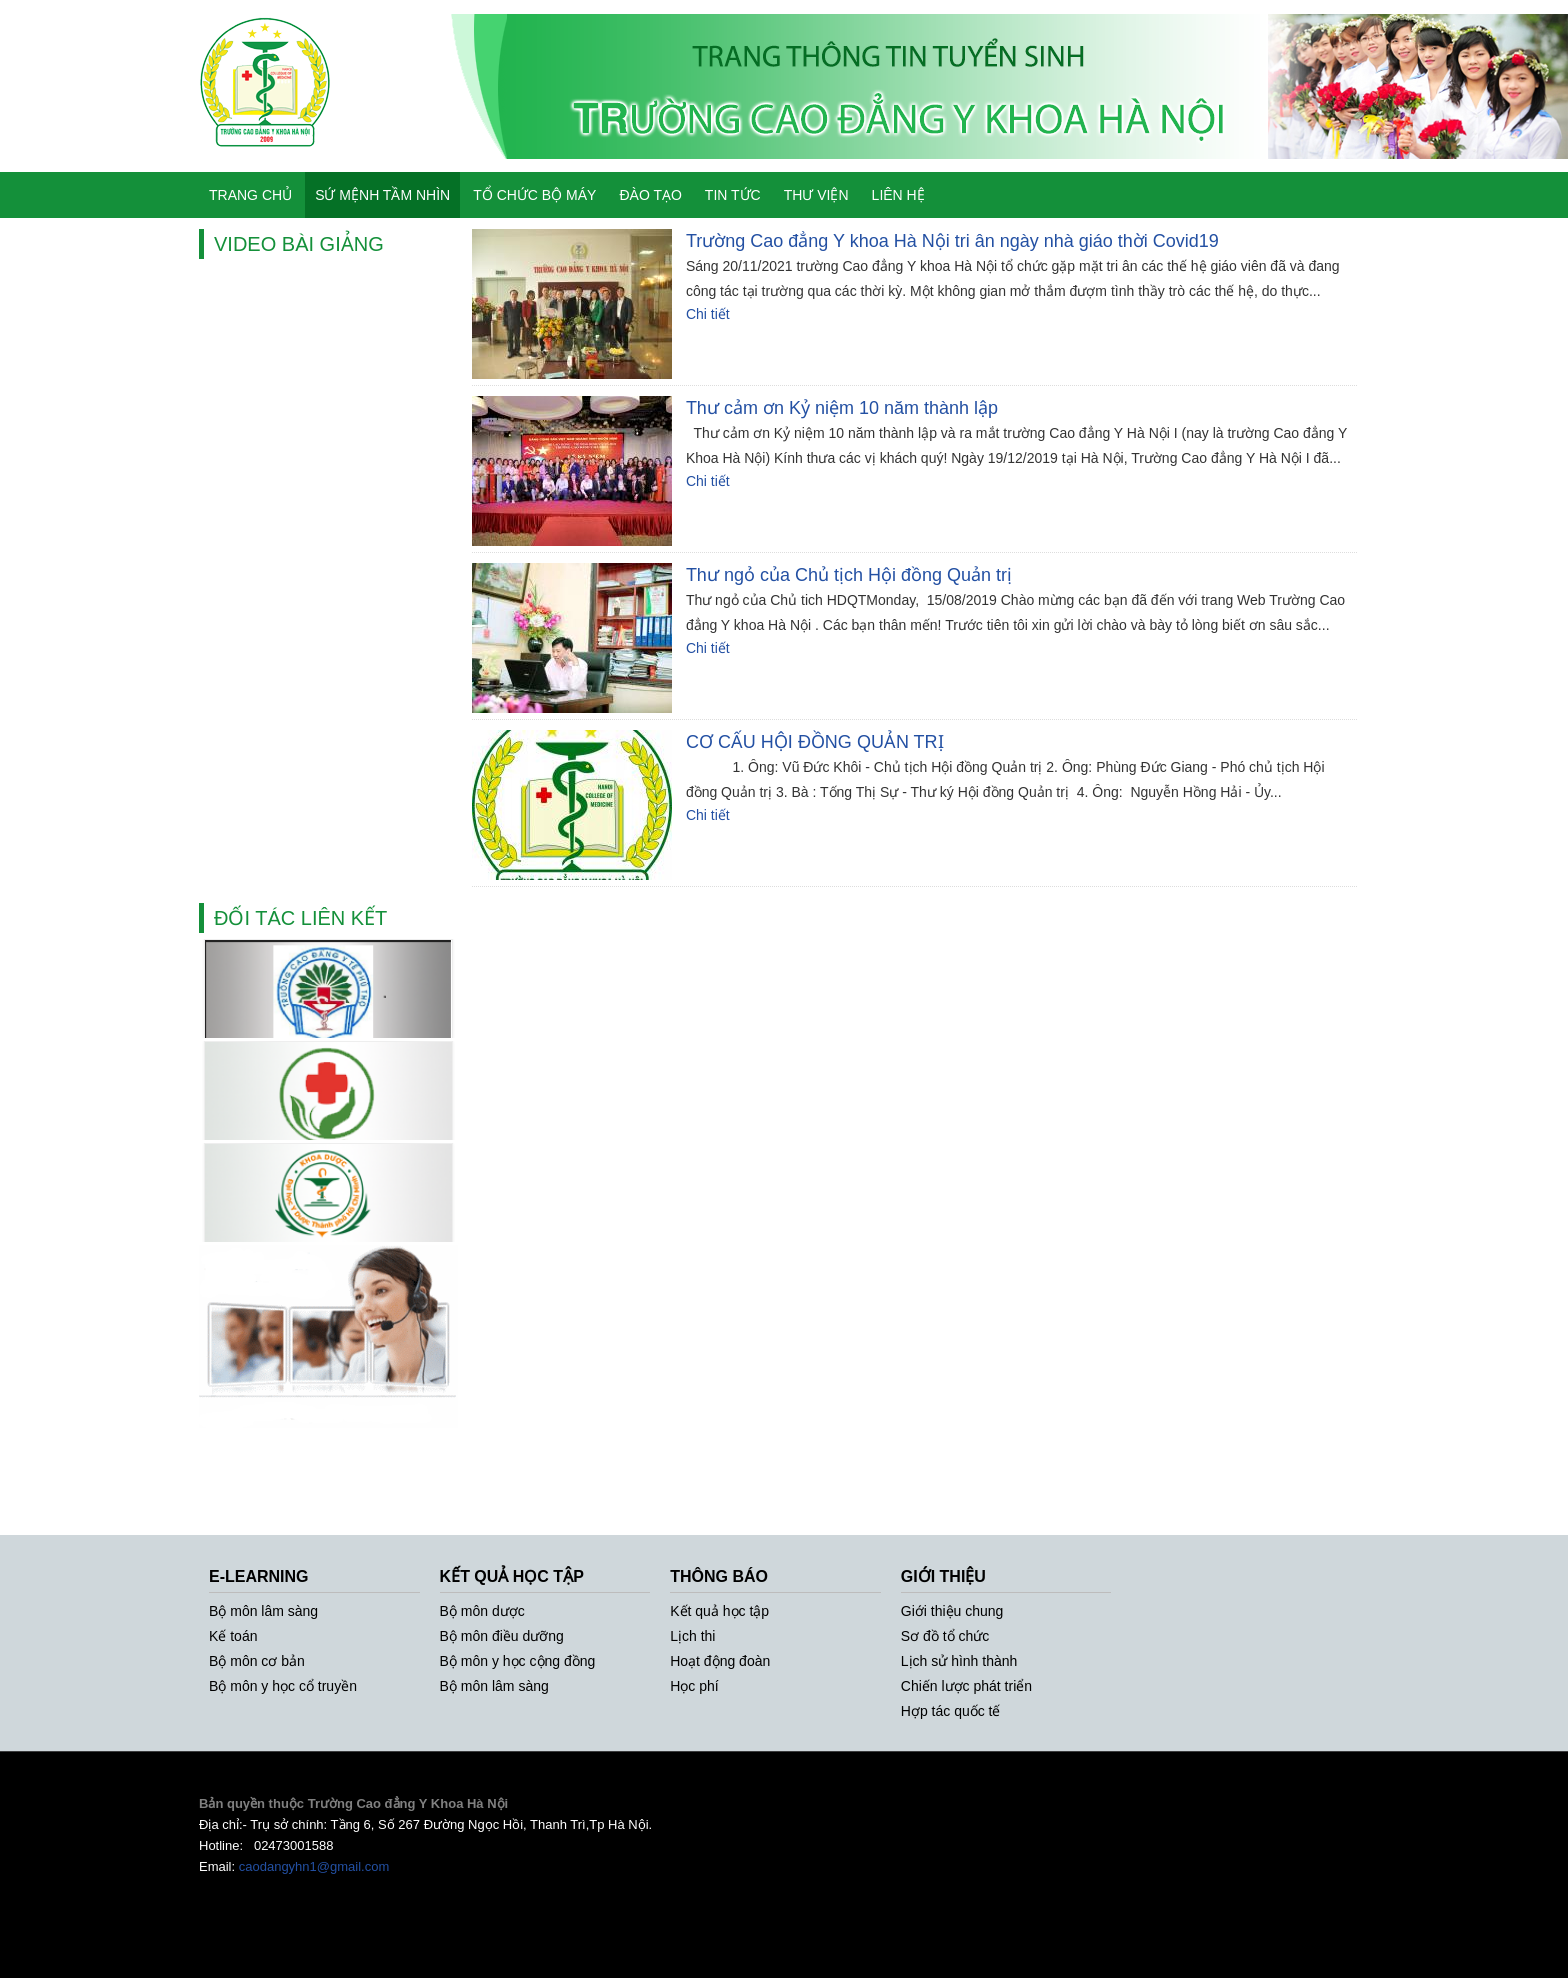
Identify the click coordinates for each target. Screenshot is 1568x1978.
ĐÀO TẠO (650, 195)
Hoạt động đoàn (720, 1661)
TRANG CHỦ (250, 195)
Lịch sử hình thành (959, 1661)
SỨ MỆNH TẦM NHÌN (382, 195)
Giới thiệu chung (952, 1611)
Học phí (694, 1686)
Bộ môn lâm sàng (263, 1611)
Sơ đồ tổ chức (945, 1636)
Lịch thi (692, 1636)
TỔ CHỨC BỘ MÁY (534, 195)
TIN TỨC (733, 195)
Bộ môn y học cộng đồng (518, 1661)
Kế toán (233, 1636)
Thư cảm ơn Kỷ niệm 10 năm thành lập (842, 408)
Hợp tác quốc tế (951, 1711)
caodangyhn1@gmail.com (314, 1866)
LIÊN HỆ (898, 195)
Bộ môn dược (482, 1611)
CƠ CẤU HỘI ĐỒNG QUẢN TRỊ (815, 742)
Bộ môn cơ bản (257, 1661)
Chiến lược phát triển (966, 1686)
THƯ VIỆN (816, 195)
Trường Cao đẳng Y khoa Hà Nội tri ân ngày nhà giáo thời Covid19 (952, 241)
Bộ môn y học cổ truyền (283, 1686)
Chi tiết (708, 314)
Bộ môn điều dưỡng (502, 1636)
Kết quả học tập (719, 1611)
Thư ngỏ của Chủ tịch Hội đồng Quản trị (849, 575)
